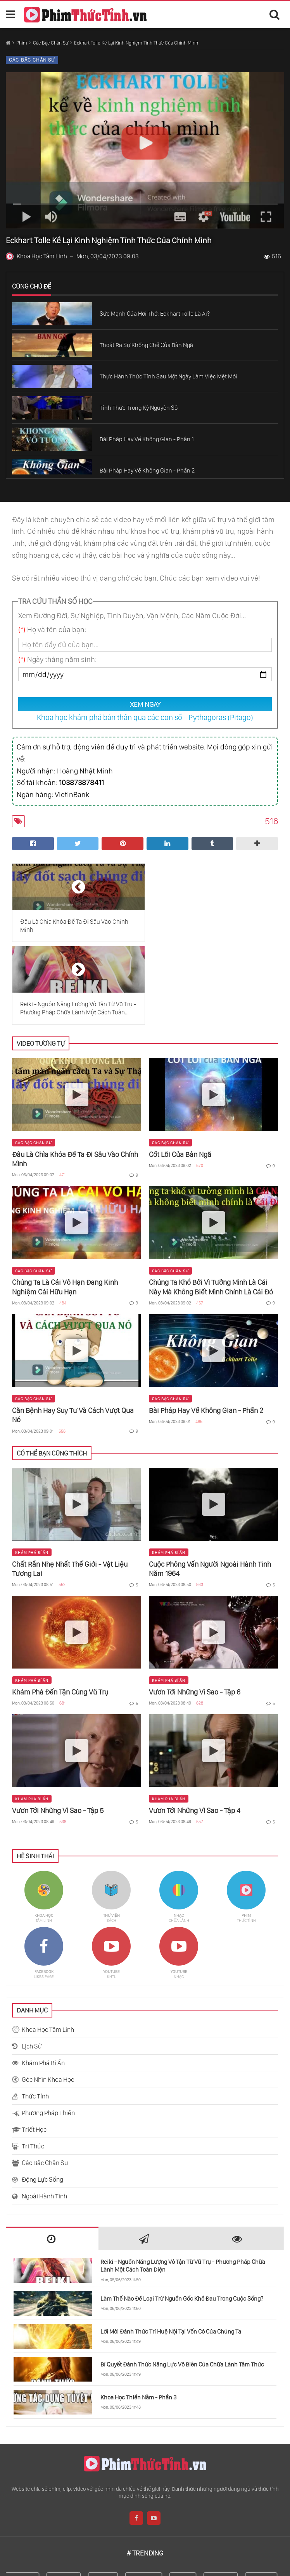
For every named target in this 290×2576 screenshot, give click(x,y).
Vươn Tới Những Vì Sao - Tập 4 (194, 1728)
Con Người (148, 2497)
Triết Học (34, 2047)
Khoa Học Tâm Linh (48, 1947)
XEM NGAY (145, 704)
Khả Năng (225, 2497)
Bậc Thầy (265, 2497)
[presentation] (52, 2157)
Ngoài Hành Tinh (44, 2114)
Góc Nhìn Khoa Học (48, 1997)
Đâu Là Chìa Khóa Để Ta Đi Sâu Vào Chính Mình (75, 1076)
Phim (21, 43)
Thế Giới (107, 2497)
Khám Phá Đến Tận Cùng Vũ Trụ (60, 1609)
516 (272, 256)
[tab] (52, 2156)
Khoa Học (68, 2497)
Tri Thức (33, 2064)
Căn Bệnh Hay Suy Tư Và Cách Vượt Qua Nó (73, 1332)
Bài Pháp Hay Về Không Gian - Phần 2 (206, 1327)
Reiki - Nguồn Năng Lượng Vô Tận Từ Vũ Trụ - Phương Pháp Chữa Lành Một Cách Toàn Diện (182, 2183)
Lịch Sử (32, 1964)
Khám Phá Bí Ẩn (31, 1470)
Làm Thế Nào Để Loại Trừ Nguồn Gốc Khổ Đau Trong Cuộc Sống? (181, 2216)
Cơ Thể (187, 2497)
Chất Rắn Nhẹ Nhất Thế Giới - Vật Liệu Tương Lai (70, 1486)
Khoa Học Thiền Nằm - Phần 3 (138, 2315)
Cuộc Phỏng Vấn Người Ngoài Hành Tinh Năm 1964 (210, 1486)
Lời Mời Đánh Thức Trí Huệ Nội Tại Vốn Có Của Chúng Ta (170, 2249)
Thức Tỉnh (35, 2013)
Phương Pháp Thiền (48, 2030)
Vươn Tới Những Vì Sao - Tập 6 (194, 1609)
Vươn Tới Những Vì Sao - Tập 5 (58, 1728)
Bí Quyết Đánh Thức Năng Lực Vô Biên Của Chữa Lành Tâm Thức (182, 2282)
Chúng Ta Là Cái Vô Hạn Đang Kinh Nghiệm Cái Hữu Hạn (65, 1204)
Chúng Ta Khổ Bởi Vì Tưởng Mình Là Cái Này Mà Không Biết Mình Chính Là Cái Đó (211, 1204)
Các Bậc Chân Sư (50, 43)
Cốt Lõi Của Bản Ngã (180, 1071)
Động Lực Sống (42, 2097)
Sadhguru (26, 2497)
